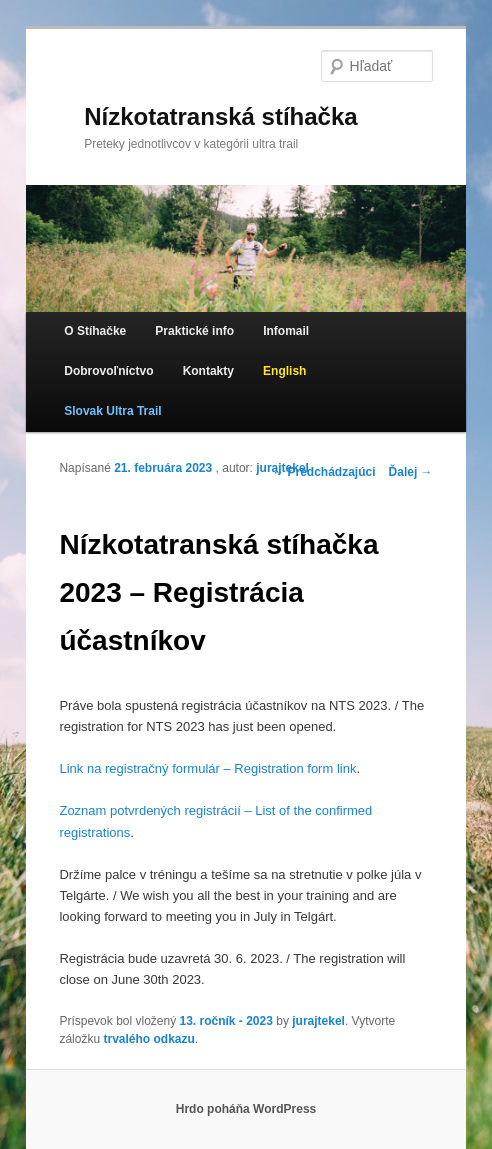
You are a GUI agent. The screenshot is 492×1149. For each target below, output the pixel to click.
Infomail (286, 331)
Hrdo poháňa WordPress (246, 1109)
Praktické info (194, 331)
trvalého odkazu (148, 1039)
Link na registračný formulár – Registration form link (207, 768)
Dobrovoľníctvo (108, 371)
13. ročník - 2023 (226, 1021)
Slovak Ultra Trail (112, 411)
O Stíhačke (95, 331)
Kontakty (208, 371)
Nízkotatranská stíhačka (220, 116)
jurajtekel (282, 468)
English (284, 371)
